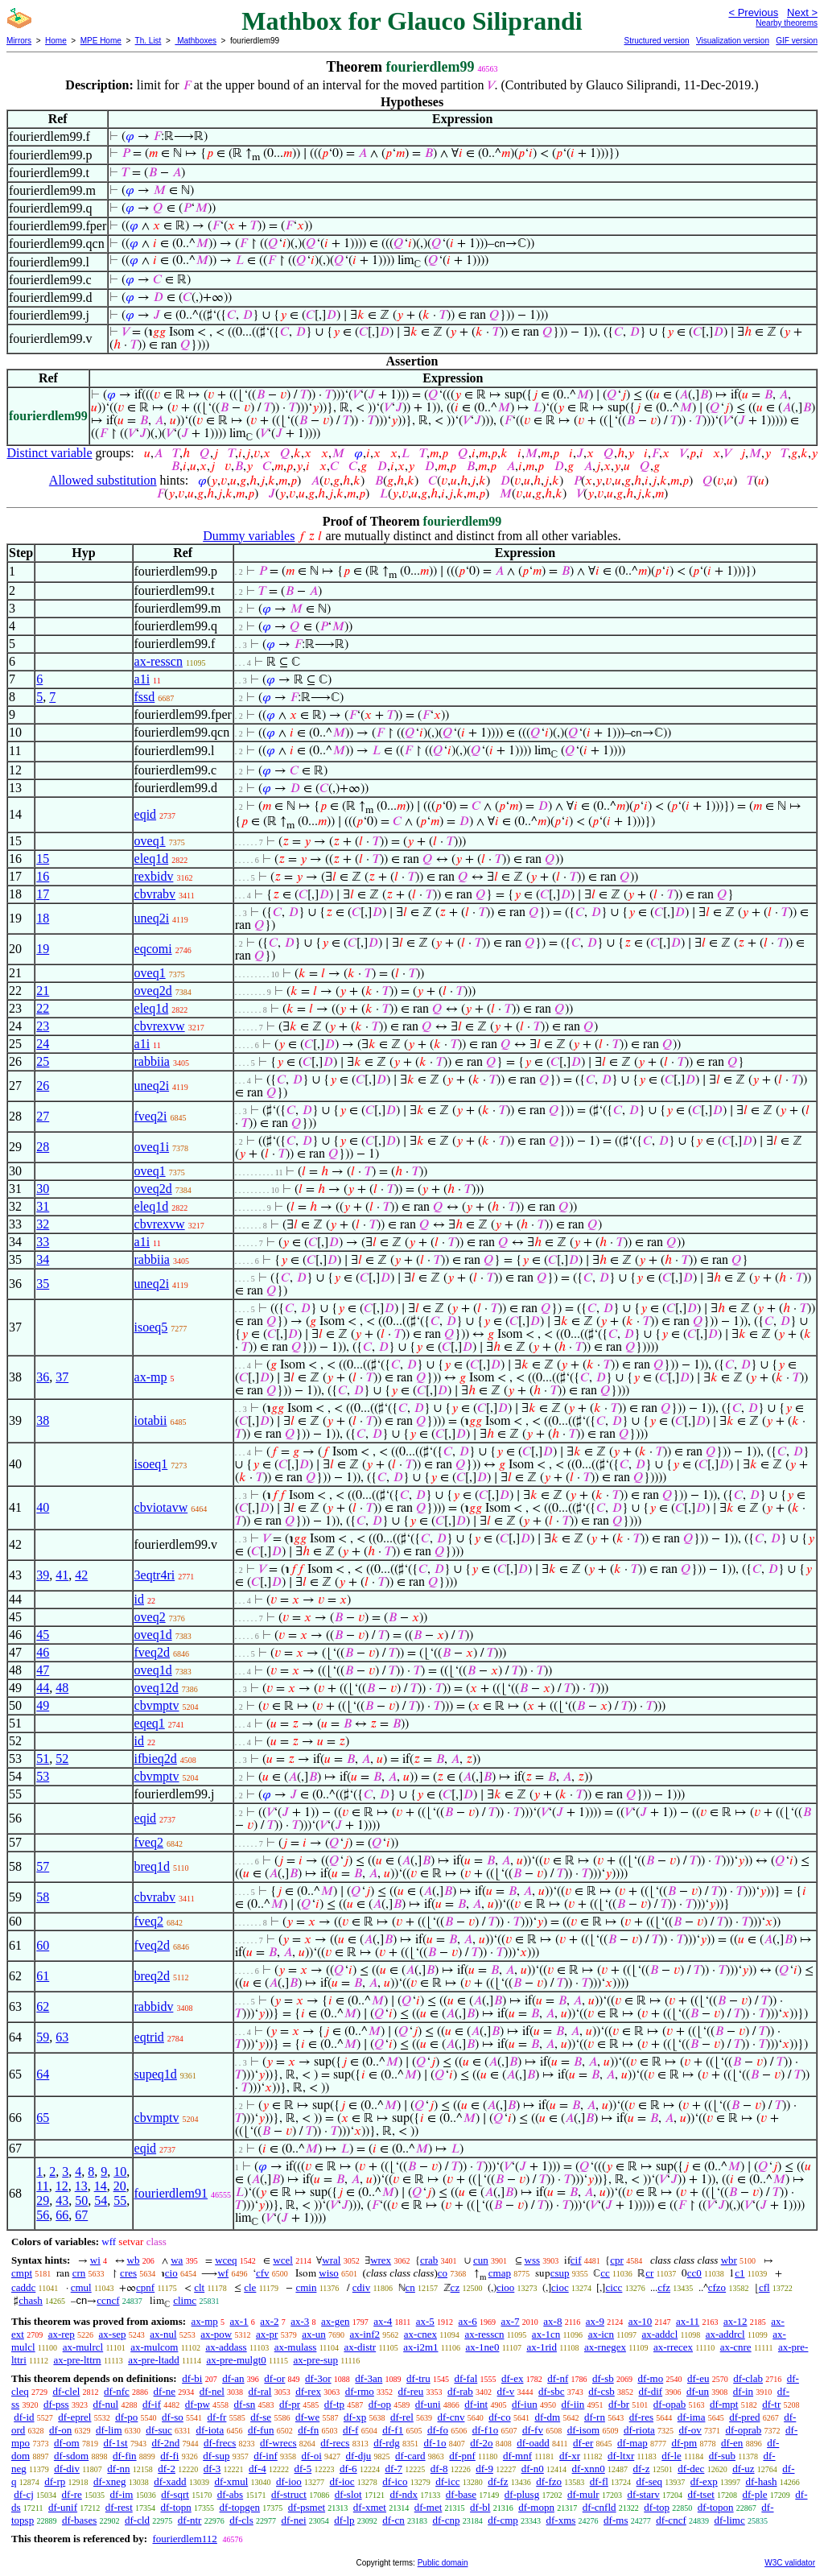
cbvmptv (156, 1705)
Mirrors (18, 40)
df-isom (583, 2430)
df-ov (690, 2430)
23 (42, 1026)
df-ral (260, 2391)
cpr (617, 2260)
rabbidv (154, 2006)
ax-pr (267, 2334)
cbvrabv (155, 894)
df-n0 (532, 2468)
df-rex (308, 2391)
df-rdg (386, 2443)
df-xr (569, 2456)
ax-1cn (546, 2334)
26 (42, 1085)
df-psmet (306, 2507)
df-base (461, 2494)
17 (42, 894)
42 (81, 1575)
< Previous (753, 12)
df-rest (119, 2507)
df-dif (651, 2391)
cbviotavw (161, 1507)
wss (533, 2260)
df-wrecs (278, 2443)
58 (42, 1897)
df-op (380, 2404)
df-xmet (369, 2507)
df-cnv (451, 2417)
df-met (428, 2507)
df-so (172, 2417)
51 (42, 1758)
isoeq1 (151, 1464)
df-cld (137, 2520)
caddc (23, 2287)
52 (62, 1758)
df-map (632, 2443)
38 (42, 1420)
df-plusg (522, 2494)
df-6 (348, 2468)
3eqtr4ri (154, 1575)
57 (42, 1866)
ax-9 (595, 2321)
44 (42, 1688)
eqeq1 (149, 1723)
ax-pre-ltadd (153, 2360)
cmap (499, 2273)
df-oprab (744, 2430)
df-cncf (671, 2520)
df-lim (109, 2430)
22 (42, 1008)
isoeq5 (151, 1327)
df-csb (601, 2391)
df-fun (261, 2430)
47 (42, 1670)
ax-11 (687, 2321)
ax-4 (382, 2321)
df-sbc (551, 2391)
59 (42, 2037)
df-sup (216, 2456)
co (442, 2273)
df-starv (643, 2494)
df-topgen (240, 2507)
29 (42, 2200)
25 (42, 1061)
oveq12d (156, 1688)
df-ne (164, 2391)
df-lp (344, 2520)
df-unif (62, 2507)
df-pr (289, 2404)
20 (119, 2186)
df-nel (212, 2391)
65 (42, 2117)
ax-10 (640, 2321)
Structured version (656, 40)
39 (42, 1575)
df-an (233, 2378)
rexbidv (154, 876)
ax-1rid (541, 2347)
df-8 (439, 2468)
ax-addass (225, 2347)
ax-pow (216, 2334)
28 (42, 1147)
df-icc (447, 2481)
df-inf (265, 2456)
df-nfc (117, 2391)
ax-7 (510, 2321)
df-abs (230, 2494)
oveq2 (150, 1617)
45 (42, 1634)
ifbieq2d (155, 1758)
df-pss (56, 2404)
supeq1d (155, 2074)
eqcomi (153, 949)
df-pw (197, 2404)
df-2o (481, 2443)
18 (42, 918)
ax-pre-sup (315, 2360)
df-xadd (170, 2481)
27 (42, 1116)
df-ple (755, 2494)
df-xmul (231, 2481)
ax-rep (61, 2334)
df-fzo (549, 2481)
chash (31, 2300)
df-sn (245, 2404)
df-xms (561, 2520)
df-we (307, 2417)
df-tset (701, 2494)
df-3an (368, 2378)
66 (62, 2215)
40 (42, 1507)
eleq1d (151, 858)
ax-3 (299, 2321)
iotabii (150, 1420)
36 (42, 1377)
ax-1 (239, 2321)
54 (100, 2200)
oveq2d (153, 990)
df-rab (460, 2391)
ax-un (314, 2334)
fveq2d (152, 1652)
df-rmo (359, 2391)
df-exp (704, 2481)
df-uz (743, 2468)
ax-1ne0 (483, 2347)
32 (42, 1224)
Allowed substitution (103, 480)
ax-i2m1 (420, 2347)
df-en (732, 2443)
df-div (67, 2468)
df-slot (348, 2494)
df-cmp (503, 2520)
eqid (145, 814)
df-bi (192, 2378)
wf (223, 2273)
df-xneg (109, 2481)
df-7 (393, 2468)
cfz (663, 2287)
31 (42, 1206)
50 (81, 2200)
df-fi (169, 2456)
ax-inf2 (365, 2334)
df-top (657, 2507)
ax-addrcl (725, 2334)
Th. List (148, 40)
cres (128, 2273)
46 (42, 1652)
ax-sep (112, 2334)
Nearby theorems (787, 23)
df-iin (572, 2404)
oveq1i (152, 1147)
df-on (60, 2430)
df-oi (312, 2456)
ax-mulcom (154, 2347)
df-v (506, 2391)
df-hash (761, 2481)
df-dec (691, 2468)
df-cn (393, 2520)
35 (42, 1283)
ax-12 (735, 2321)
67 (81, 2215)
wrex (380, 2260)
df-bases (79, 2520)
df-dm (547, 2417)
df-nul (105, 2404)
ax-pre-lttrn (77, 2360)
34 (42, 1259)
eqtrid (149, 2037)
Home (56, 40)
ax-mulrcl (83, 2347)
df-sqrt (175, 2494)
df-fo (437, 2430)
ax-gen (335, 2321)
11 (42, 2186)
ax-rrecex (673, 2347)
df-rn (594, 2417)
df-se (260, 2417)
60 (42, 1945)
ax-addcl (660, 2334)
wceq (226, 2260)
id (139, 1599)
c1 (739, 2273)
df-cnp (446, 2520)
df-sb (603, 2378)
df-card (410, 2456)
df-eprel (74, 2417)
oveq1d (153, 1634)
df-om (67, 2443)
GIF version (797, 40)
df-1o (434, 2443)
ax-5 (425, 2321)
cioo (505, 2287)
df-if (151, 2404)
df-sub (722, 2456)
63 (62, 2037)
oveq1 (150, 841)
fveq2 (148, 1842)
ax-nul (163, 2334)
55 (119, 2200)
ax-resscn (158, 661)
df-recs (334, 2443)
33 (42, 1242)
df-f (351, 2430)
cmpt (21, 2273)
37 (62, 1377)
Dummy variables (249, 536)
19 (42, 949)
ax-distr (360, 2347)
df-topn (176, 2507)
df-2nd (166, 2443)
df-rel (402, 2417)
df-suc (159, 2430)
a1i (142, 679)
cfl (764, 2287)
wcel (283, 2260)
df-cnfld (599, 2507)
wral (331, 2260)
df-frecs (220, 2443)
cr (649, 2273)
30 (42, 1188)
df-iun (525, 2404)
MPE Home (101, 40)
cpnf (145, 2287)
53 (42, 1776)
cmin (305, 2287)
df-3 (212, 2468)
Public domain (443, 2562)
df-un (697, 2391)
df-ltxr (621, 2456)
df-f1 (392, 2430)
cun (480, 2260)
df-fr (217, 2417)
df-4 (257, 2468)
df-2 (166, 2468)
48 (62, 1688)
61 (42, 1976)
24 (42, 1044)
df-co (499, 2417)
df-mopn (536, 2507)
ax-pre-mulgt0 (236, 2360)
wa (177, 2260)
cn (410, 2287)
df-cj (24, 2494)
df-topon (716, 2507)
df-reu (411, 2391)
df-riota (639, 2430)
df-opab (669, 2404)
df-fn (308, 2430)
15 (42, 858)
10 (119, 2171)
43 (62, 2200)
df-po (126, 2417)
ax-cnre (736, 2347)
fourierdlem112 (184, 2539)
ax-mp (150, 1377)
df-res (641, 2417)
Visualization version (732, 40)
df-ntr (190, 2520)
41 (62, 1575)
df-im (122, 2494)
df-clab (748, 2378)
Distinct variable (49, 453)
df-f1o (485, 2430)
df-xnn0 (588, 2468)
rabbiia (152, 1061)
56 (42, 2215)
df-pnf (462, 2456)
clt (199, 2287)
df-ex (512, 2378)
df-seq (650, 2481)
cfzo (717, 2287)
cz (455, 2287)
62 (42, 2006)
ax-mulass (295, 2347)
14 (100, 2186)
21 (42, 990)
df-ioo (289, 2481)
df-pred (744, 2417)
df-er (583, 2443)
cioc (560, 2287)
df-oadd (533, 2443)
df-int (476, 2404)
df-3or (318, 2378)
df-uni (428, 2404)
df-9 (484, 2468)
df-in (743, 2391)
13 (81, 2186)
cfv (263, 2273)
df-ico (394, 2481)
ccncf (108, 2300)
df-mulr (583, 2494)
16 (42, 876)
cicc (613, 2287)
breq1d (152, 1866)
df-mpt (724, 2404)
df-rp (54, 2481)
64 (42, 2074)
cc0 (694, 2273)
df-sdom (71, 2456)
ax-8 (552, 2321)
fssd (144, 697)
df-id (24, 2417)
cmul (81, 2287)
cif (576, 2260)
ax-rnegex (605, 2347)
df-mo (650, 2378)
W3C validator (789, 2562)
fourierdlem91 (171, 2193)
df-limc (729, 2520)
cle (250, 2287)
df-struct (289, 2494)
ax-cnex (420, 2334)
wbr (729, 2260)
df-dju (359, 2456)
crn (79, 2273)
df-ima (692, 2417)
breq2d (152, 1976)
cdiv (361, 2287)
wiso (329, 2273)
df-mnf (517, 2456)
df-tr (771, 2404)
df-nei (294, 2520)
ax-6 (468, 2321)
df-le (671, 2456)
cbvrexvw (159, 1026)
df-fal (465, 2378)
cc (605, 2273)
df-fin (125, 2456)
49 (42, 1705)
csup (560, 2273)
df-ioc (342, 2481)
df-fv (532, 2430)
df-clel (66, 2391)
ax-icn (601, 2334)
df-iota (210, 2430)
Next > (802, 12)
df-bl (480, 2507)
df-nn (118, 2468)
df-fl (599, 2481)
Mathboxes (195, 40)
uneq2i (152, 918)
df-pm (684, 2443)
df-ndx (403, 2494)
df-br (618, 2404)
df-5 (303, 2468)
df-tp (334, 2404)
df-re (72, 2494)
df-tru (418, 2378)
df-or (274, 2378)
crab (429, 2260)
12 (62, 2186)
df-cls (241, 2520)
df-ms (616, 2520)
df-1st (115, 2443)
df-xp (355, 2417)
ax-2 (269, 2321)
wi (95, 2260)
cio (171, 2273)
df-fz (498, 2481)
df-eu (698, 2378)
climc (184, 2300)
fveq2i (150, 1116)
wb (133, 2260)
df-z (640, 2468)
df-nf (557, 2378)
